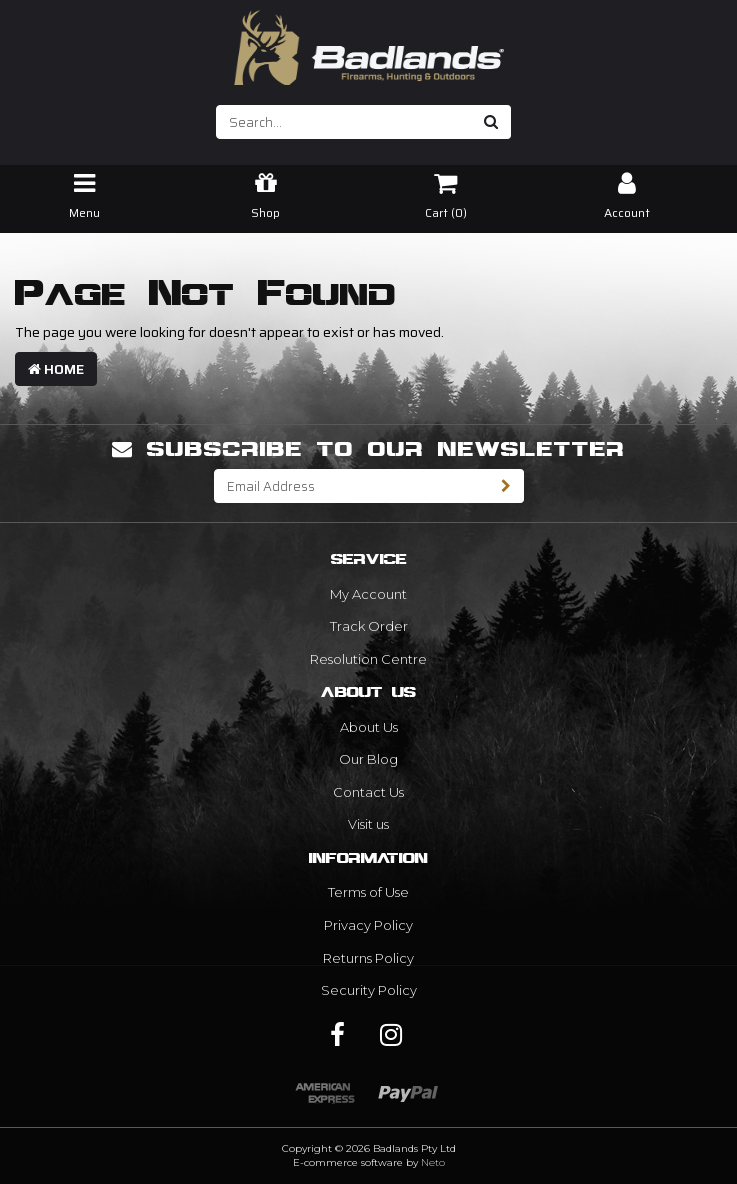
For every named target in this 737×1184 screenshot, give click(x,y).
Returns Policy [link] (368, 958)
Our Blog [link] (368, 759)
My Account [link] (368, 594)
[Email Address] (352, 486)
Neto (433, 1162)
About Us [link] (369, 727)
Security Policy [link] (369, 990)
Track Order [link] (369, 626)
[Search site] (491, 122)
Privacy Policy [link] (368, 925)
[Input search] (344, 122)
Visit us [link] (368, 824)
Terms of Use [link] (368, 892)
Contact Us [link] (368, 792)
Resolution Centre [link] (368, 659)
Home (56, 369)
